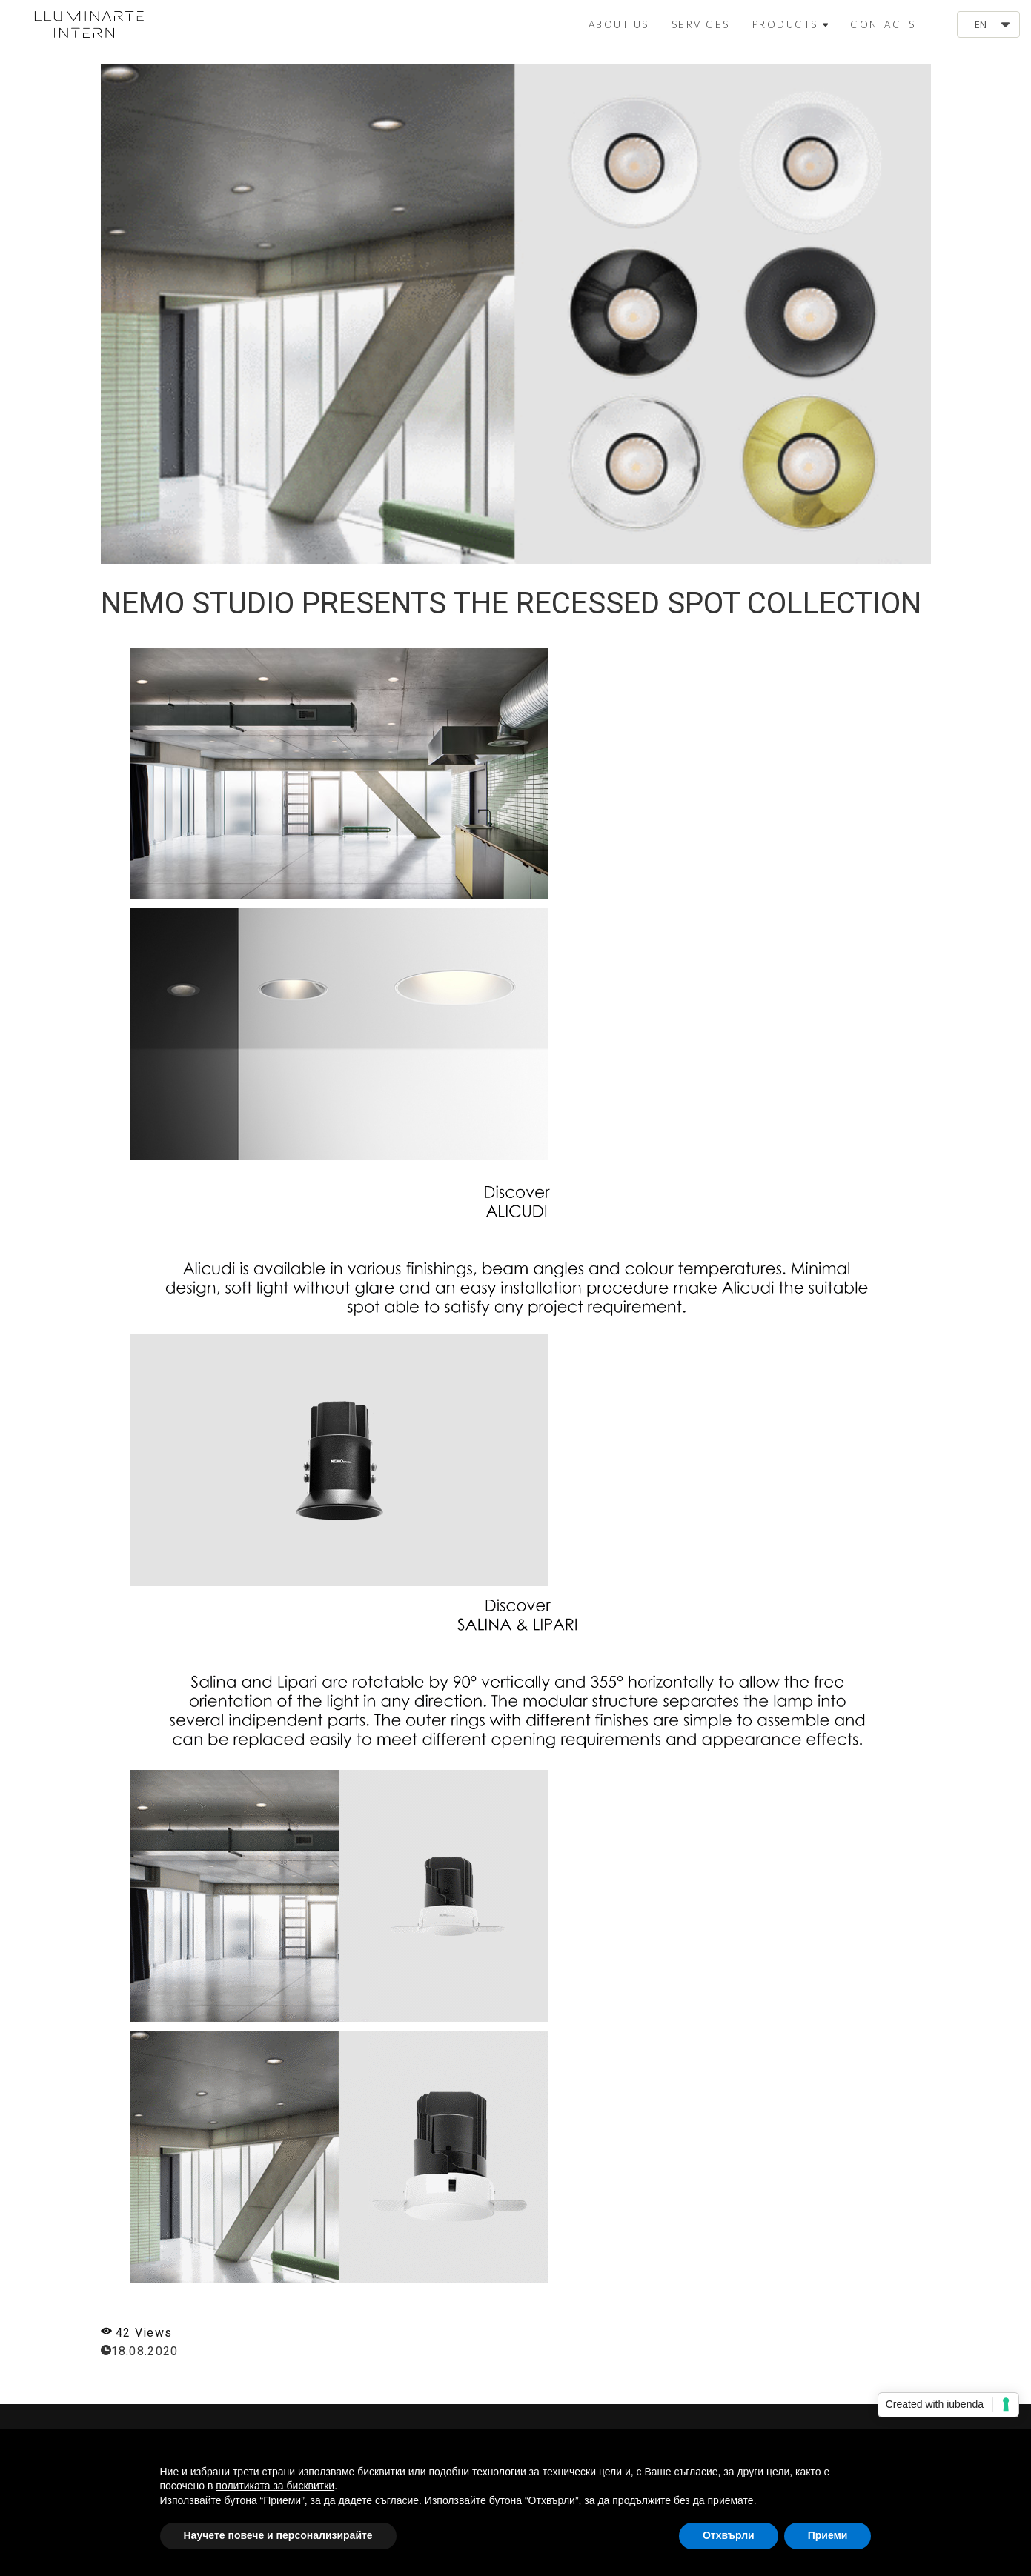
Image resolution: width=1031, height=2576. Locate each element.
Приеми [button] (828, 2535)
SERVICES (701, 24)
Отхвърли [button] (729, 2535)
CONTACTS (882, 24)
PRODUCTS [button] (790, 24)
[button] (988, 24)
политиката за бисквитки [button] (275, 2486)
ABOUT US (619, 24)
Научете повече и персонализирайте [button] (278, 2535)
